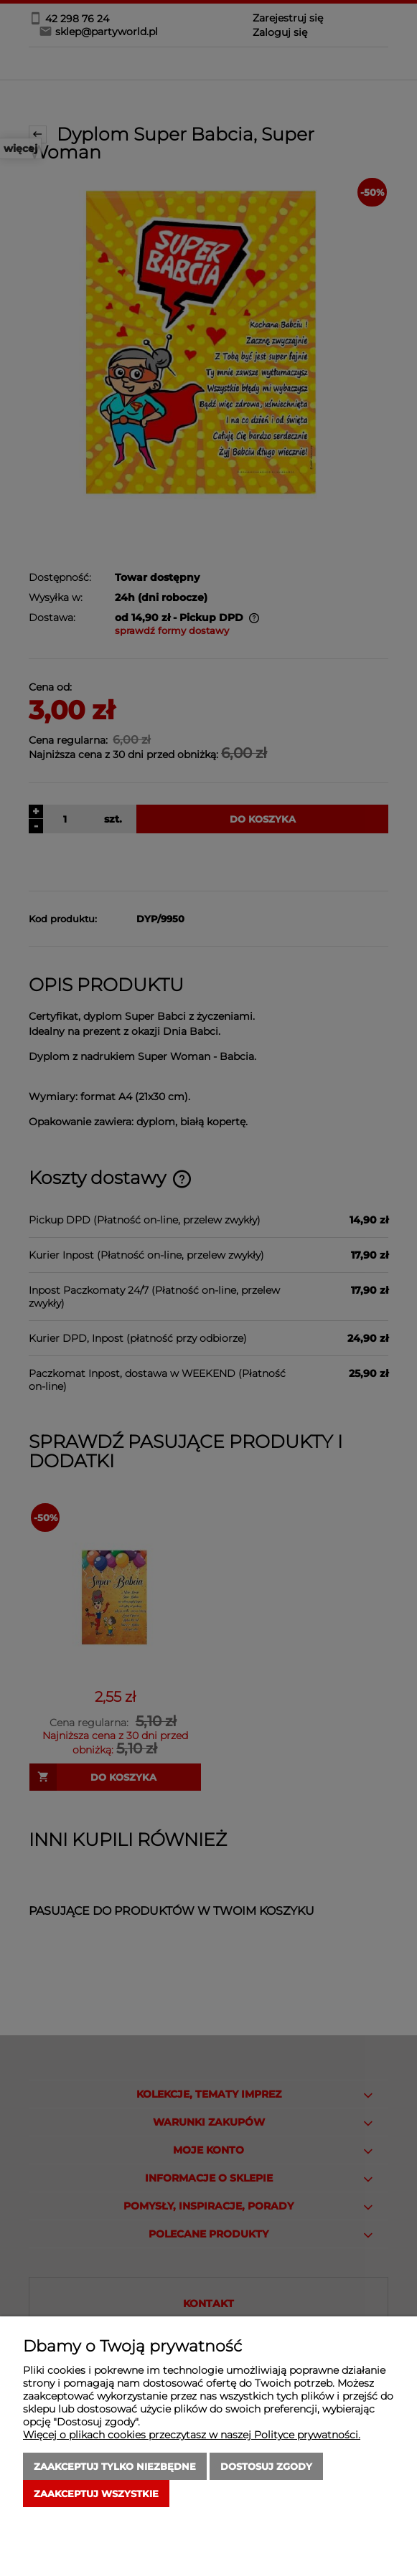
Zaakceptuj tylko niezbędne (115, 2466)
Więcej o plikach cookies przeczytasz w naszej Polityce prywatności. (191, 2434)
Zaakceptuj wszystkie (96, 2493)
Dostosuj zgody (266, 2466)
